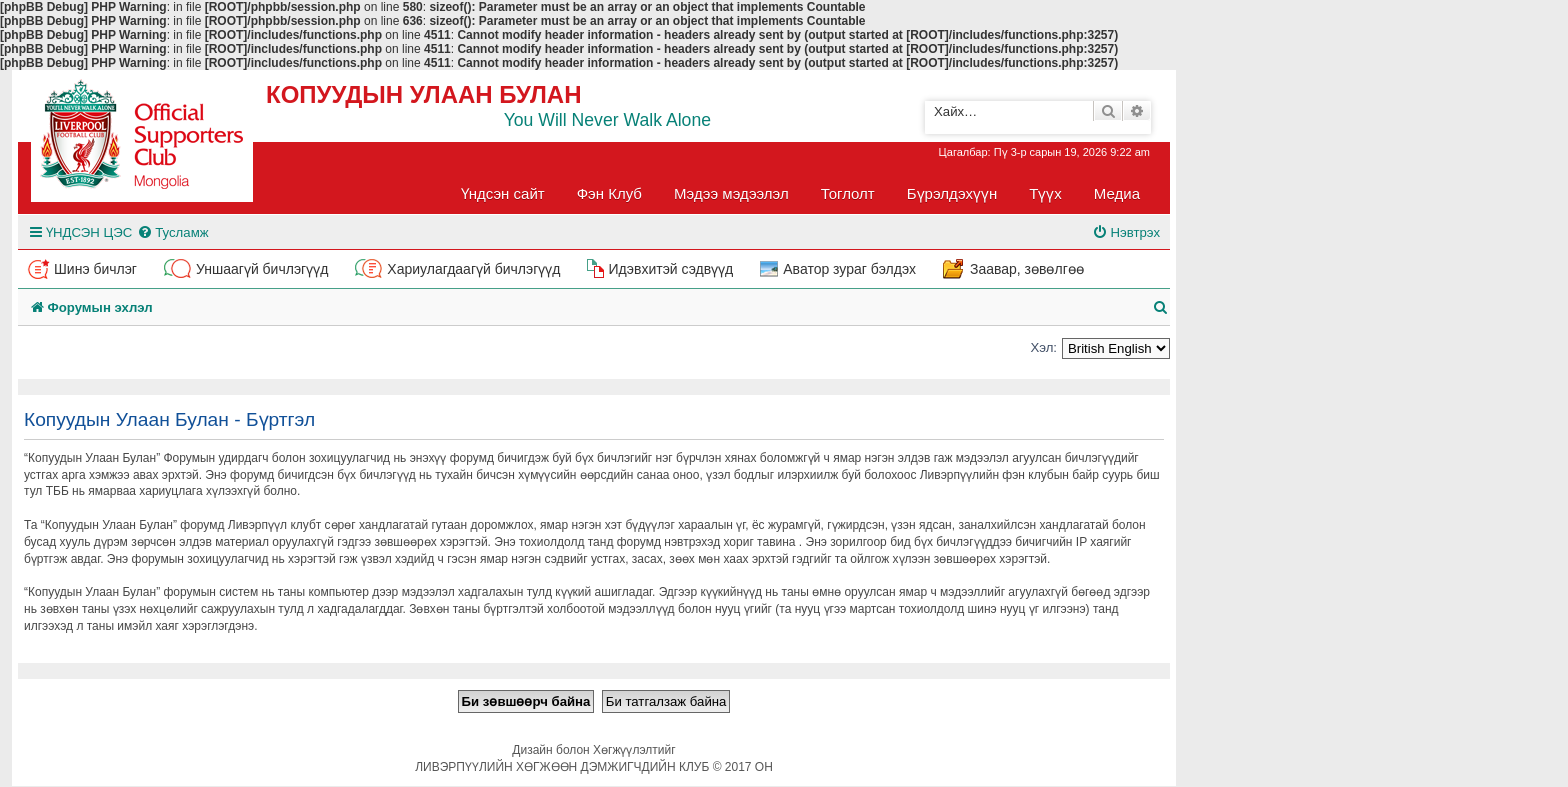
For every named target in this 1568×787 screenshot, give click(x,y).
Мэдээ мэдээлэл (731, 193)
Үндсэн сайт (503, 193)
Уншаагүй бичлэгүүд (262, 269)
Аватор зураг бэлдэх (849, 269)
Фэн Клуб (609, 193)
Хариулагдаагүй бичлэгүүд (473, 269)
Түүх (1045, 193)
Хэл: (1043, 347)
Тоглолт (848, 193)
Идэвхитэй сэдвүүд (670, 269)
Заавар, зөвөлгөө (1027, 269)
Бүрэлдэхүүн (952, 193)
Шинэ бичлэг (95, 269)
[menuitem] (172, 232)
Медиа (1117, 193)
